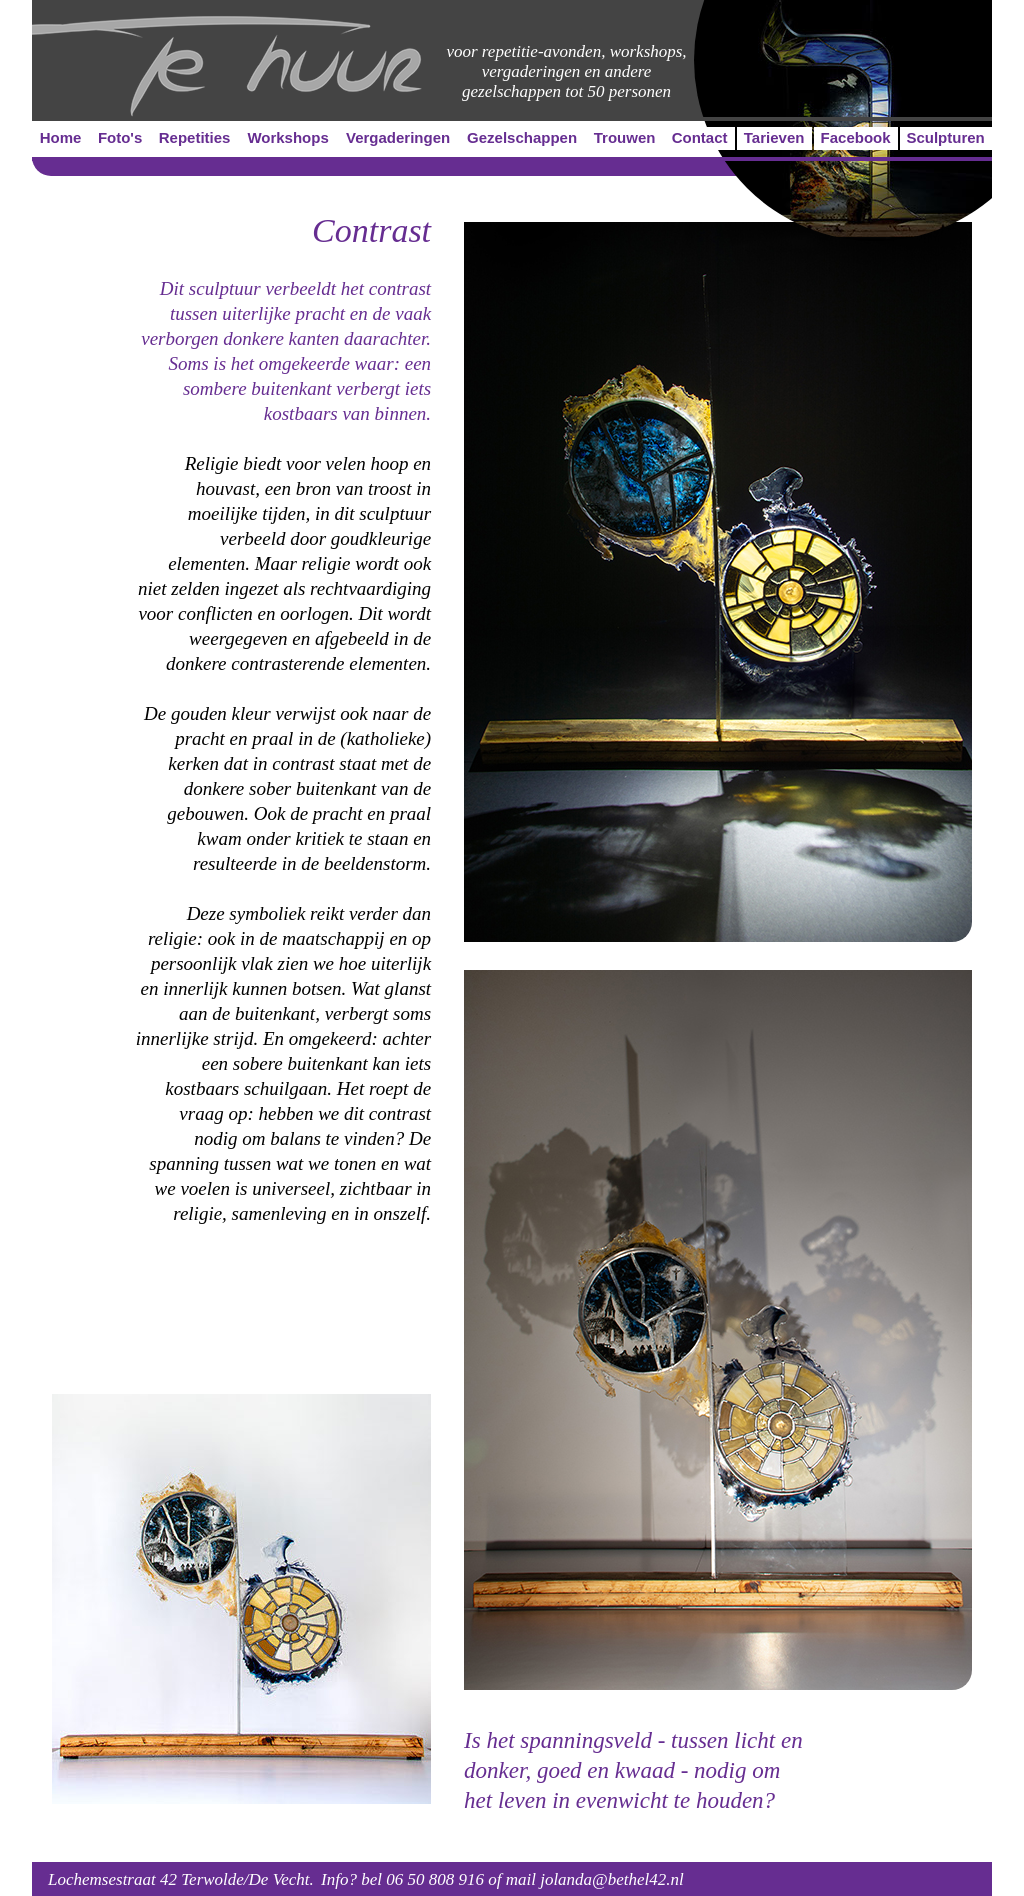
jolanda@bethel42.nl (612, 1879)
